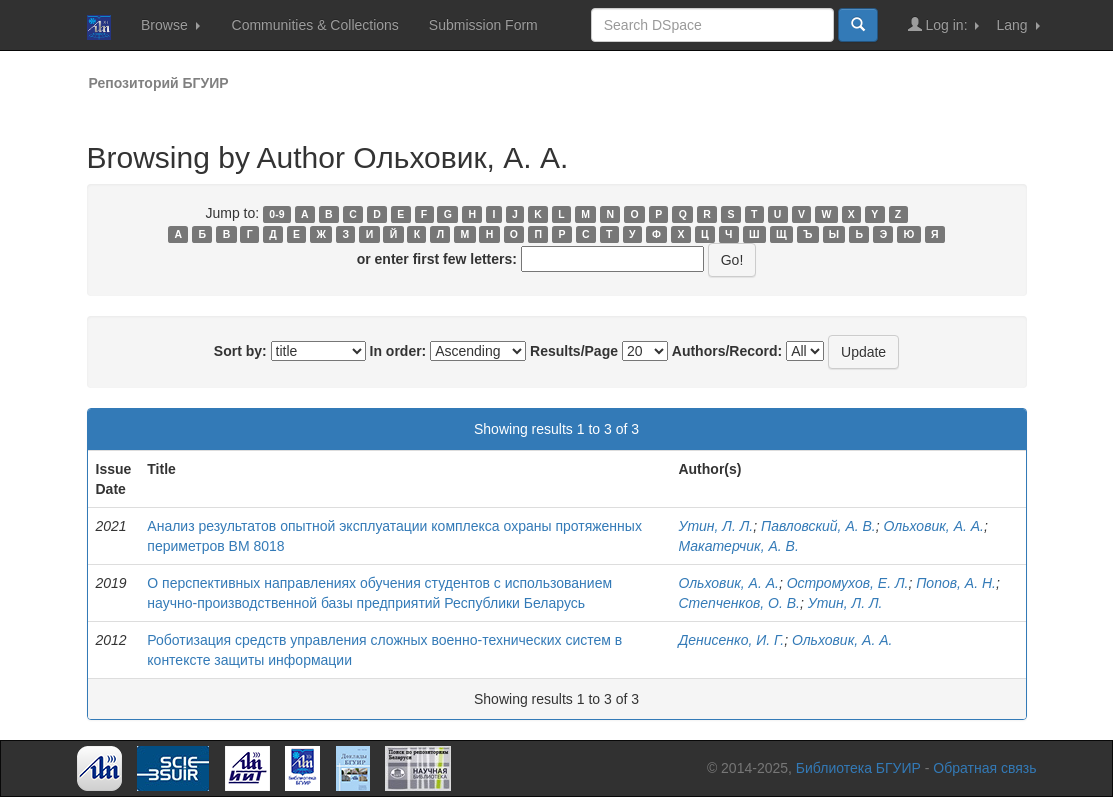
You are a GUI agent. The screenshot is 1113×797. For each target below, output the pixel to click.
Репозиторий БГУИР (159, 83)
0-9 (276, 214)
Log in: (944, 24)
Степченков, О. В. (738, 603)
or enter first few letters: (437, 259)
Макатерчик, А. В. (738, 546)
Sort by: (240, 351)
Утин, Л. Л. (715, 526)
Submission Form (483, 25)
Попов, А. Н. (956, 583)
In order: (398, 351)
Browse (170, 25)
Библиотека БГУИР (858, 768)
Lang (1017, 25)
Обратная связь (984, 768)
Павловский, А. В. (818, 526)
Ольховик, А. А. (934, 526)
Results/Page (574, 351)
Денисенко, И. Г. (731, 640)
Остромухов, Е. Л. (848, 583)
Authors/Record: (727, 351)
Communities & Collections (315, 25)
